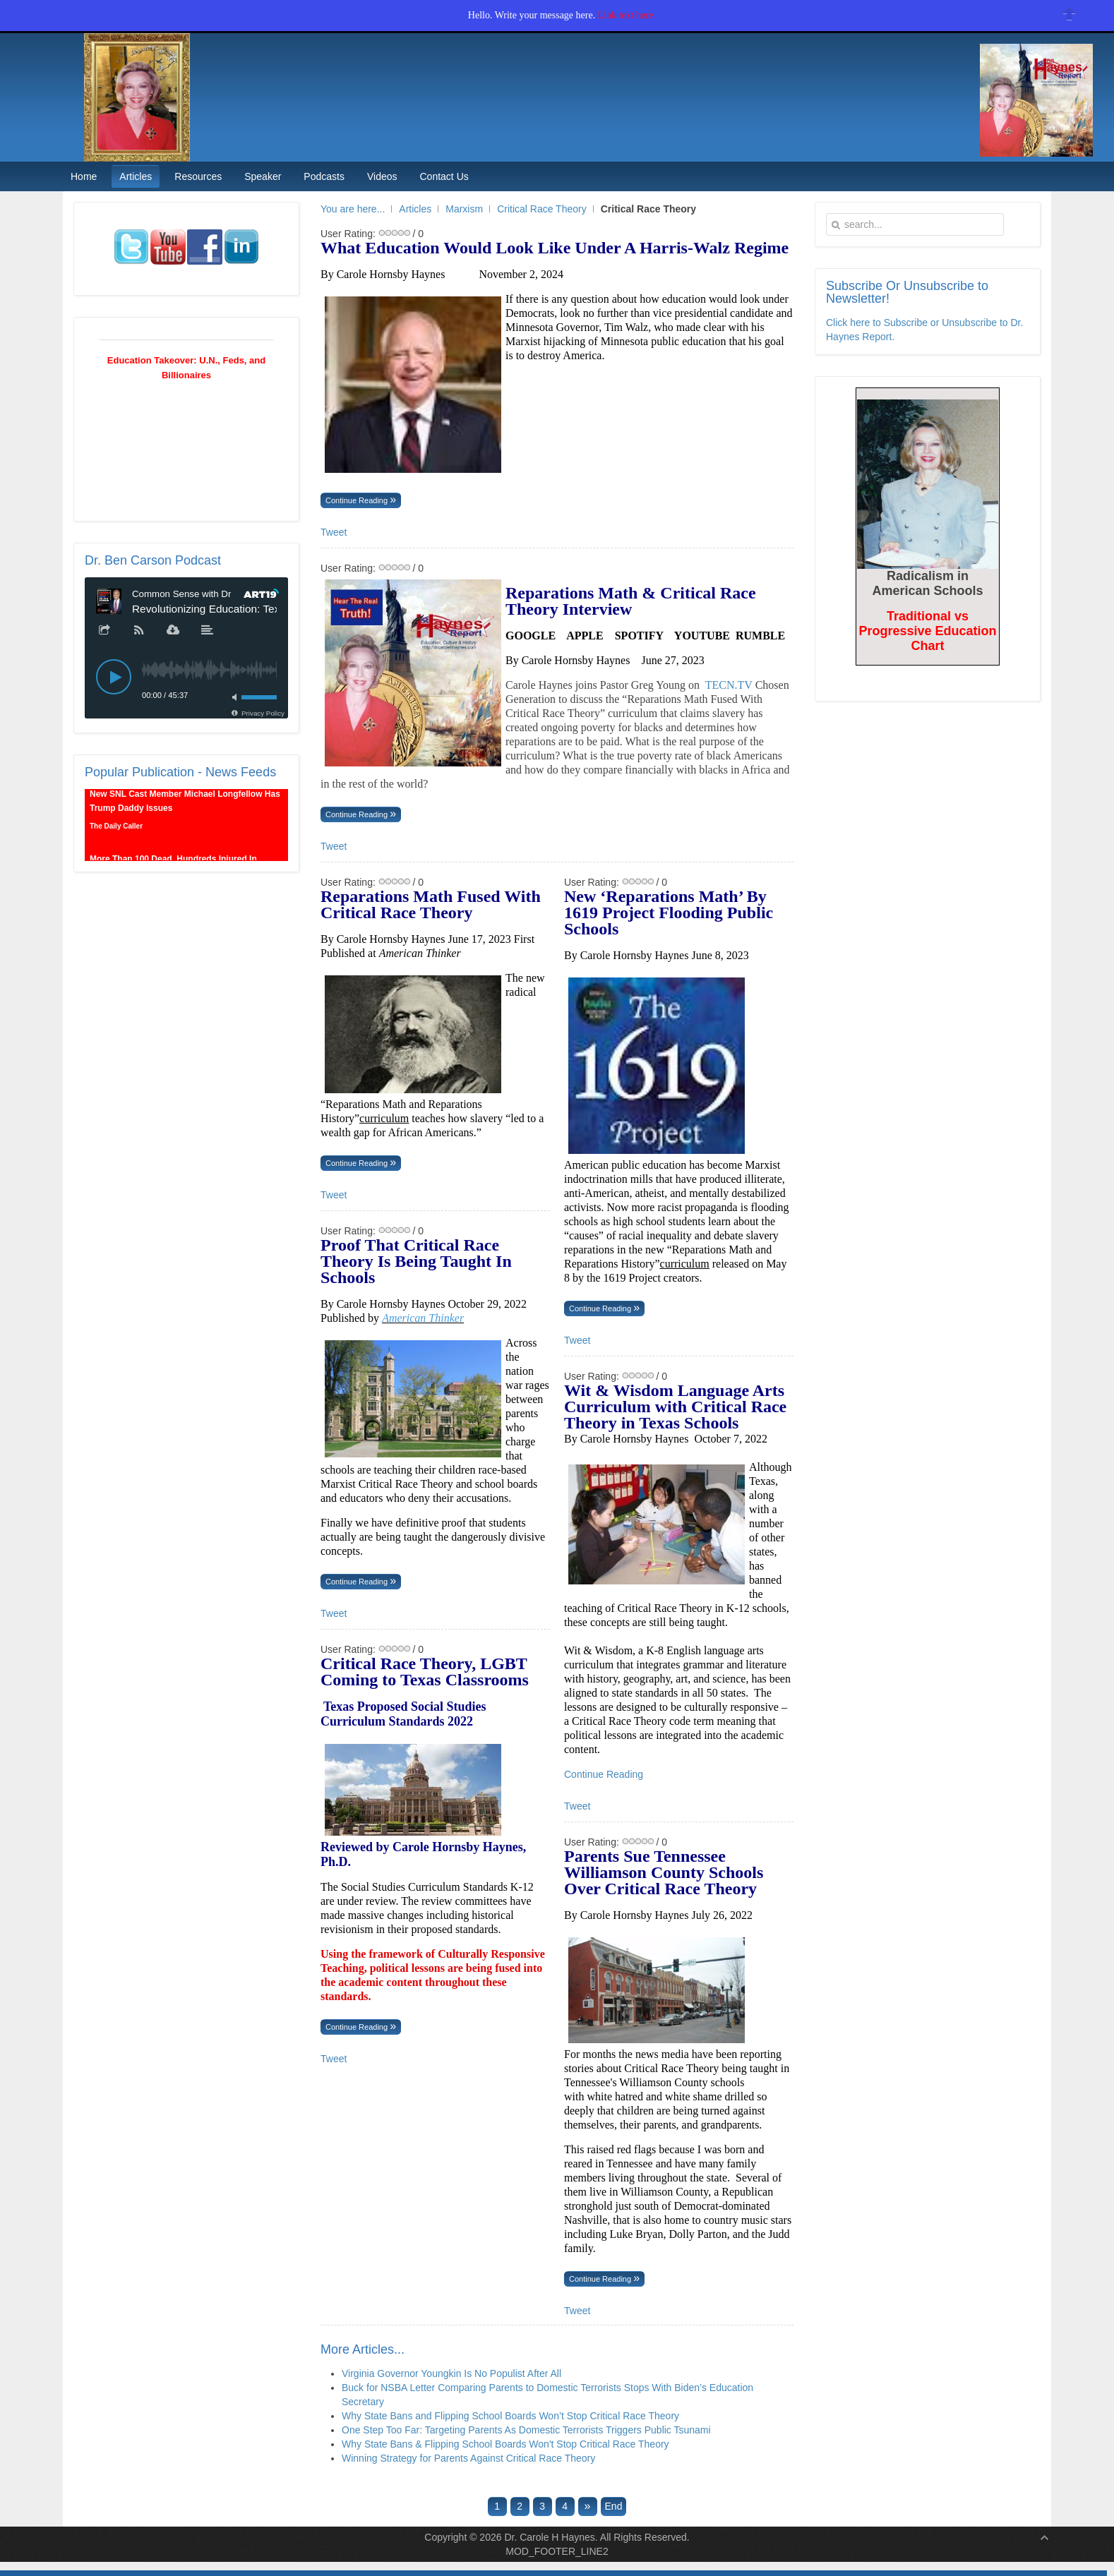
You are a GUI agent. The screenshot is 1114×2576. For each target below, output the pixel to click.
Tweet (334, 532)
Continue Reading (357, 500)
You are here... (353, 209)
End (614, 2506)
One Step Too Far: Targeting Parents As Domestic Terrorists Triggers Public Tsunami (526, 2430)
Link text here (626, 15)
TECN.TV (729, 685)
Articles (415, 209)
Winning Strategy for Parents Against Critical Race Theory (468, 2458)
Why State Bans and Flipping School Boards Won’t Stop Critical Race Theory (510, 2415)
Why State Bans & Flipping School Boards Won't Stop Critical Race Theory (505, 2444)
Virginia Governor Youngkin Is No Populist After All (451, 2373)
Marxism (464, 209)
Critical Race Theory (542, 209)
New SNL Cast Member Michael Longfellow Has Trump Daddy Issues (185, 808)
